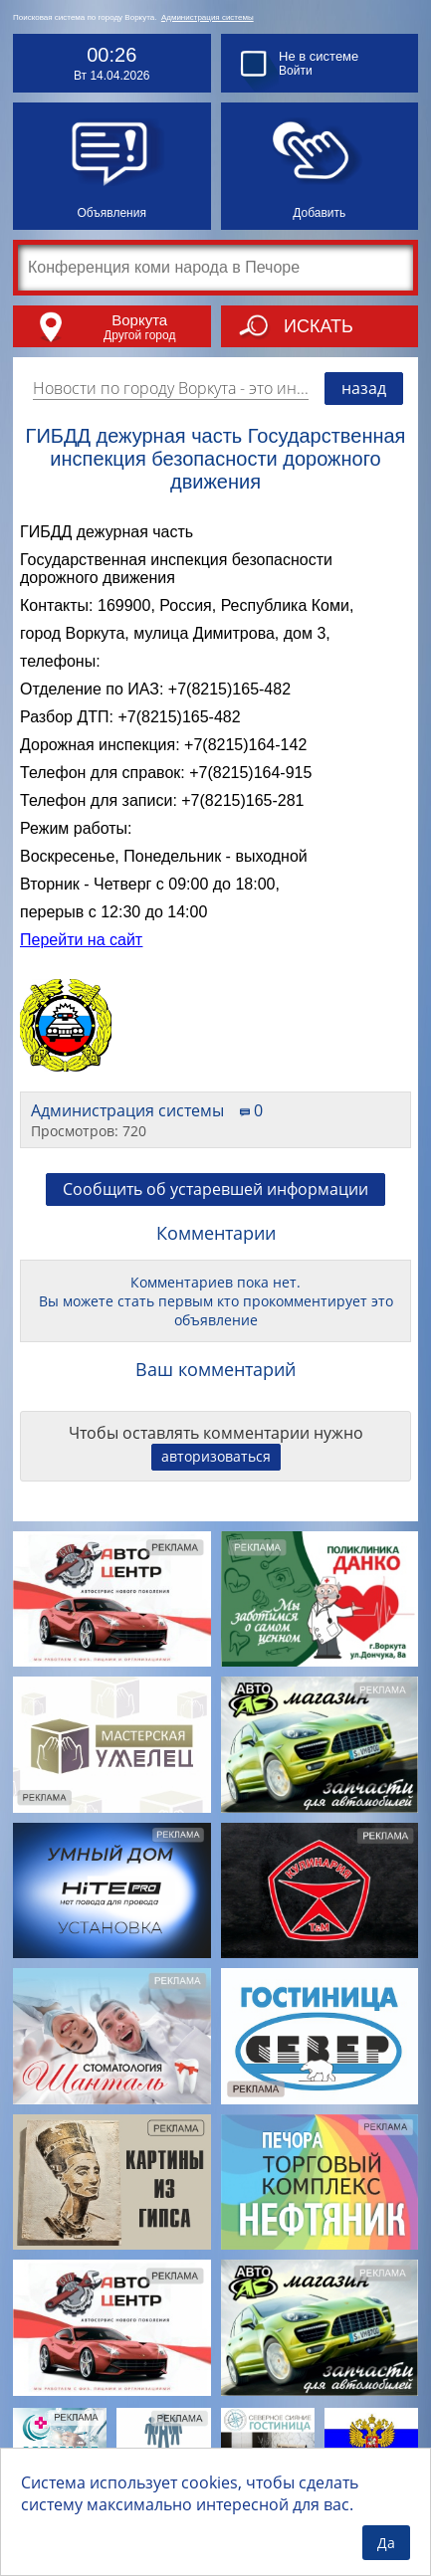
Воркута (139, 319)
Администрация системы (207, 17)
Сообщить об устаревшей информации (215, 1189)
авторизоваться (216, 1456)
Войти (296, 71)
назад (363, 388)
